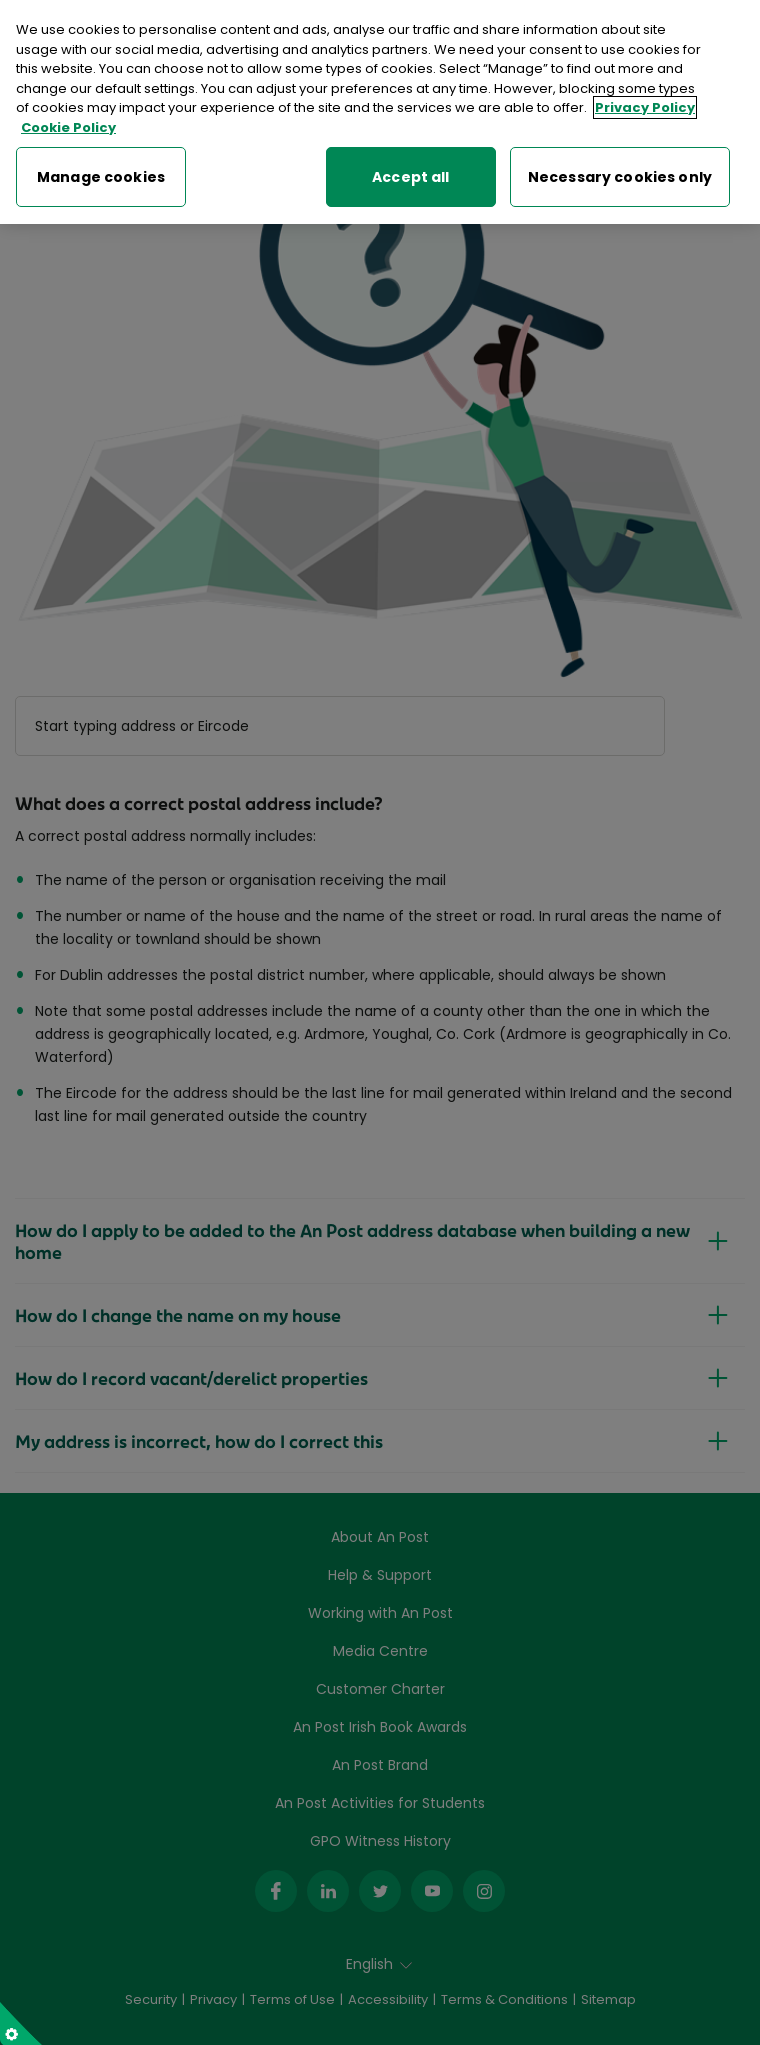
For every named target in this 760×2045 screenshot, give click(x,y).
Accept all (410, 172)
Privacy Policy (645, 103)
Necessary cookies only (620, 172)
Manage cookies (101, 172)
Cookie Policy (68, 122)
